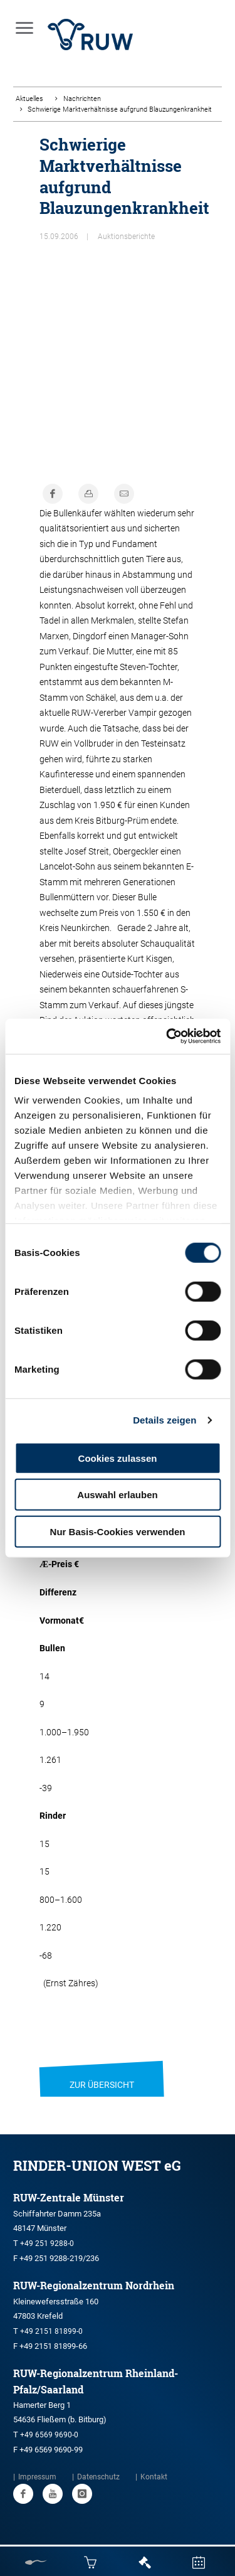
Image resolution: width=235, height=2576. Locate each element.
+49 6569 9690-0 (49, 2434)
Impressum (37, 2476)
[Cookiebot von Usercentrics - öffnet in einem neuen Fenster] (167, 1036)
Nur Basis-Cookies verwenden (117, 1531)
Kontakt (153, 2476)
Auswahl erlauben (117, 1494)
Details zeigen (164, 1420)
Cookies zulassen (117, 1457)
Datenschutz (98, 2476)
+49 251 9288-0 (47, 2243)
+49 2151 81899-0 (51, 2331)
